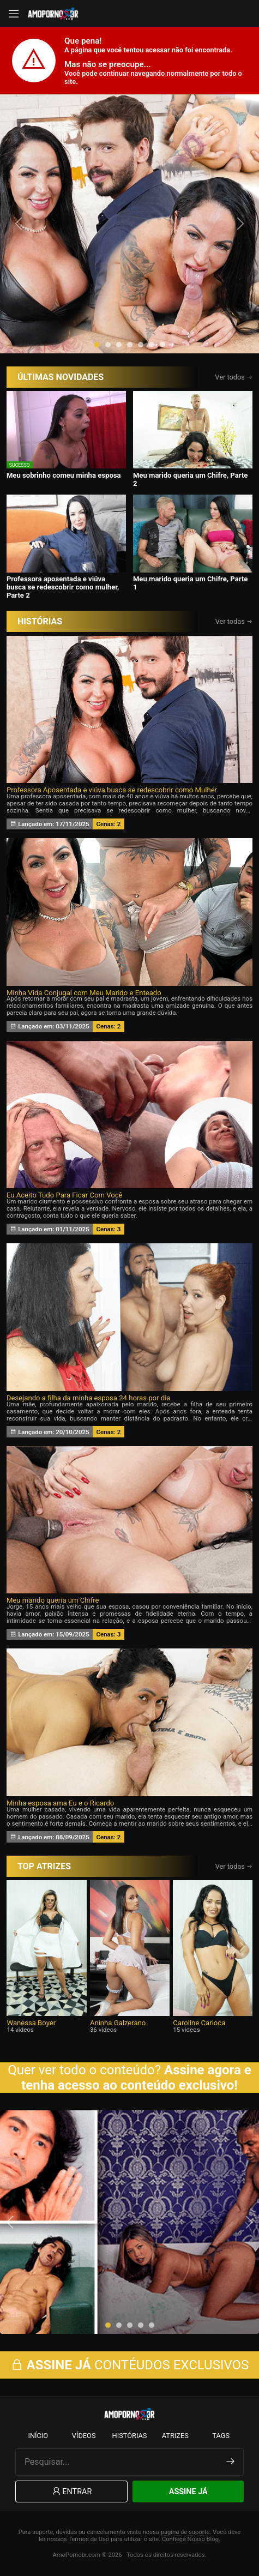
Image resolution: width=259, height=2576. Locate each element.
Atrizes (175, 2435)
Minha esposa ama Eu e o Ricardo (60, 1803)
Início (38, 2435)
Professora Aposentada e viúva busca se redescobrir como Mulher (112, 790)
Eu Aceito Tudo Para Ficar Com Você (65, 1195)
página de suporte (185, 2532)
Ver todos (233, 377)
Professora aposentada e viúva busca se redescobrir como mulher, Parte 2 (63, 587)
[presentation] (20, 223)
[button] (97, 344)
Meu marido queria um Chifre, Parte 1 (190, 583)
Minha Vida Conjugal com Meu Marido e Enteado (84, 993)
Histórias (129, 2435)
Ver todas (234, 621)
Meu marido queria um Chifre (53, 1600)
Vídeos (84, 2435)
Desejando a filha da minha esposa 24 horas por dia (89, 1398)
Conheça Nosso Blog (190, 2539)
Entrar (71, 2491)
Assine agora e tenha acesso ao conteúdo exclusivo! (136, 2077)
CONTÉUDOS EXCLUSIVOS (129, 2365)
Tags (221, 2435)
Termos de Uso (88, 2539)
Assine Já (188, 2491)
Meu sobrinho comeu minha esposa (64, 475)
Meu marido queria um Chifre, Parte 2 (190, 479)
